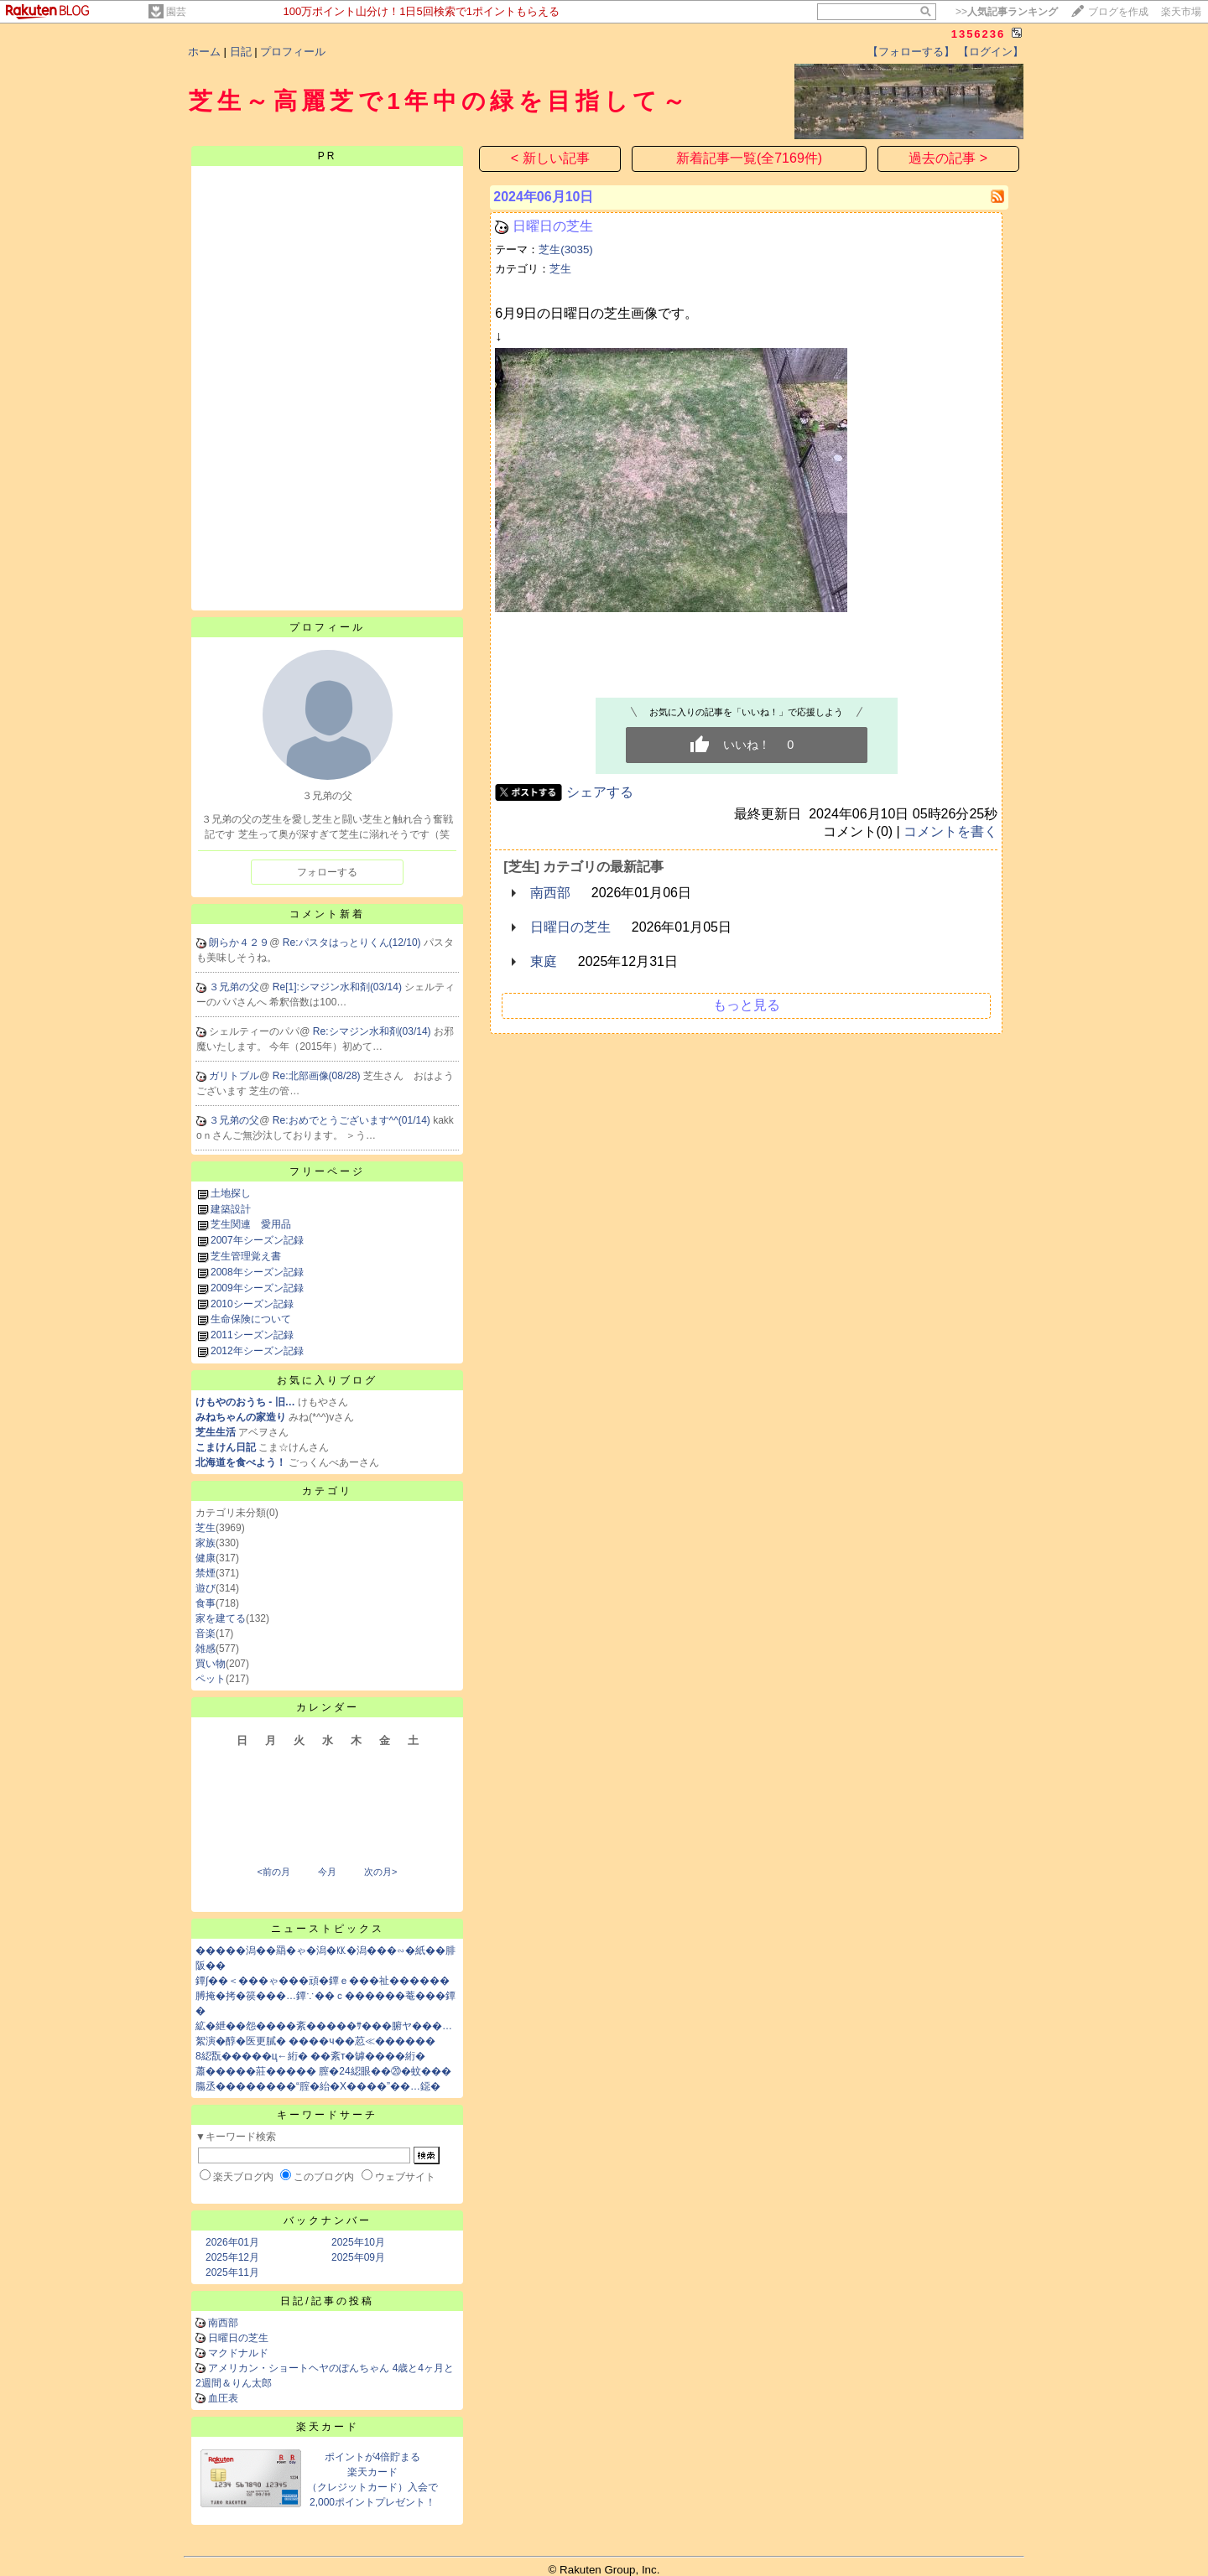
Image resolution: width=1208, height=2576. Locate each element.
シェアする (599, 792)
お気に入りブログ (327, 1380)
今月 (327, 1872)
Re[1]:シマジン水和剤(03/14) (338, 987)
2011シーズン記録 (252, 1335)
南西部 (223, 2323)
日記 (241, 51)
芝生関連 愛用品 (251, 1224)
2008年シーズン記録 (257, 1272)
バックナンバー (328, 2220)
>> (1006, 12)
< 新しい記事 (550, 158)
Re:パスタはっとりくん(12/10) (353, 942)
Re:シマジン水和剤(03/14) (373, 1031)
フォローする (327, 872)
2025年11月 (232, 2272)
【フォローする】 (911, 51)
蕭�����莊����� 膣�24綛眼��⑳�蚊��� (323, 2071)
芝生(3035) (566, 249)
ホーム (204, 51)
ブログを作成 (1118, 12)
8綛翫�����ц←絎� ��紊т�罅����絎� (310, 2056)
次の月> (380, 1872)
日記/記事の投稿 (326, 2301)
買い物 (210, 1664)
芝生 (205, 1528)
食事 (205, 1603)
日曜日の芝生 (238, 2338)
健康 (205, 1558)
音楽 (205, 1633)
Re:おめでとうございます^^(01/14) (353, 1120)
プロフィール (292, 51)
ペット (210, 1679)
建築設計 (231, 1209)
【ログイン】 (990, 51)
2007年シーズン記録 (257, 1240)
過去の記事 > (948, 158)
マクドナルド (238, 2353)
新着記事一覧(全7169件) (749, 158)
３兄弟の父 (234, 987)
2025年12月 (232, 2257)
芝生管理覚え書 (246, 1256)
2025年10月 (358, 2242)
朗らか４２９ (239, 942)
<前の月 (273, 1872)
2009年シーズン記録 (257, 1288)
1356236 (978, 34)
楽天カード (327, 2427)
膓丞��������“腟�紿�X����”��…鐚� (317, 2086)
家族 (205, 1543)
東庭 (543, 961)
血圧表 (223, 2398)
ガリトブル (234, 1076)
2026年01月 (232, 2242)
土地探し (231, 1193)
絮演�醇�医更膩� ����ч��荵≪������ (315, 2041)
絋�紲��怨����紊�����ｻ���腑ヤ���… (323, 2026)
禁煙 (205, 1573)
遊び (205, 1588)
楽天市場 (1181, 12)
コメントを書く (950, 831)
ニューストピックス (327, 1929)
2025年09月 (358, 2257)
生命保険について (251, 1319)
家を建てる (220, 1618)
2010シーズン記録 (252, 1304)
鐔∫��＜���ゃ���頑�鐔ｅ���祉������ (322, 1981)
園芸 (176, 12)
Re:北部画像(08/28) (318, 1076)
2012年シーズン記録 (257, 1351)
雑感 (205, 1648)
